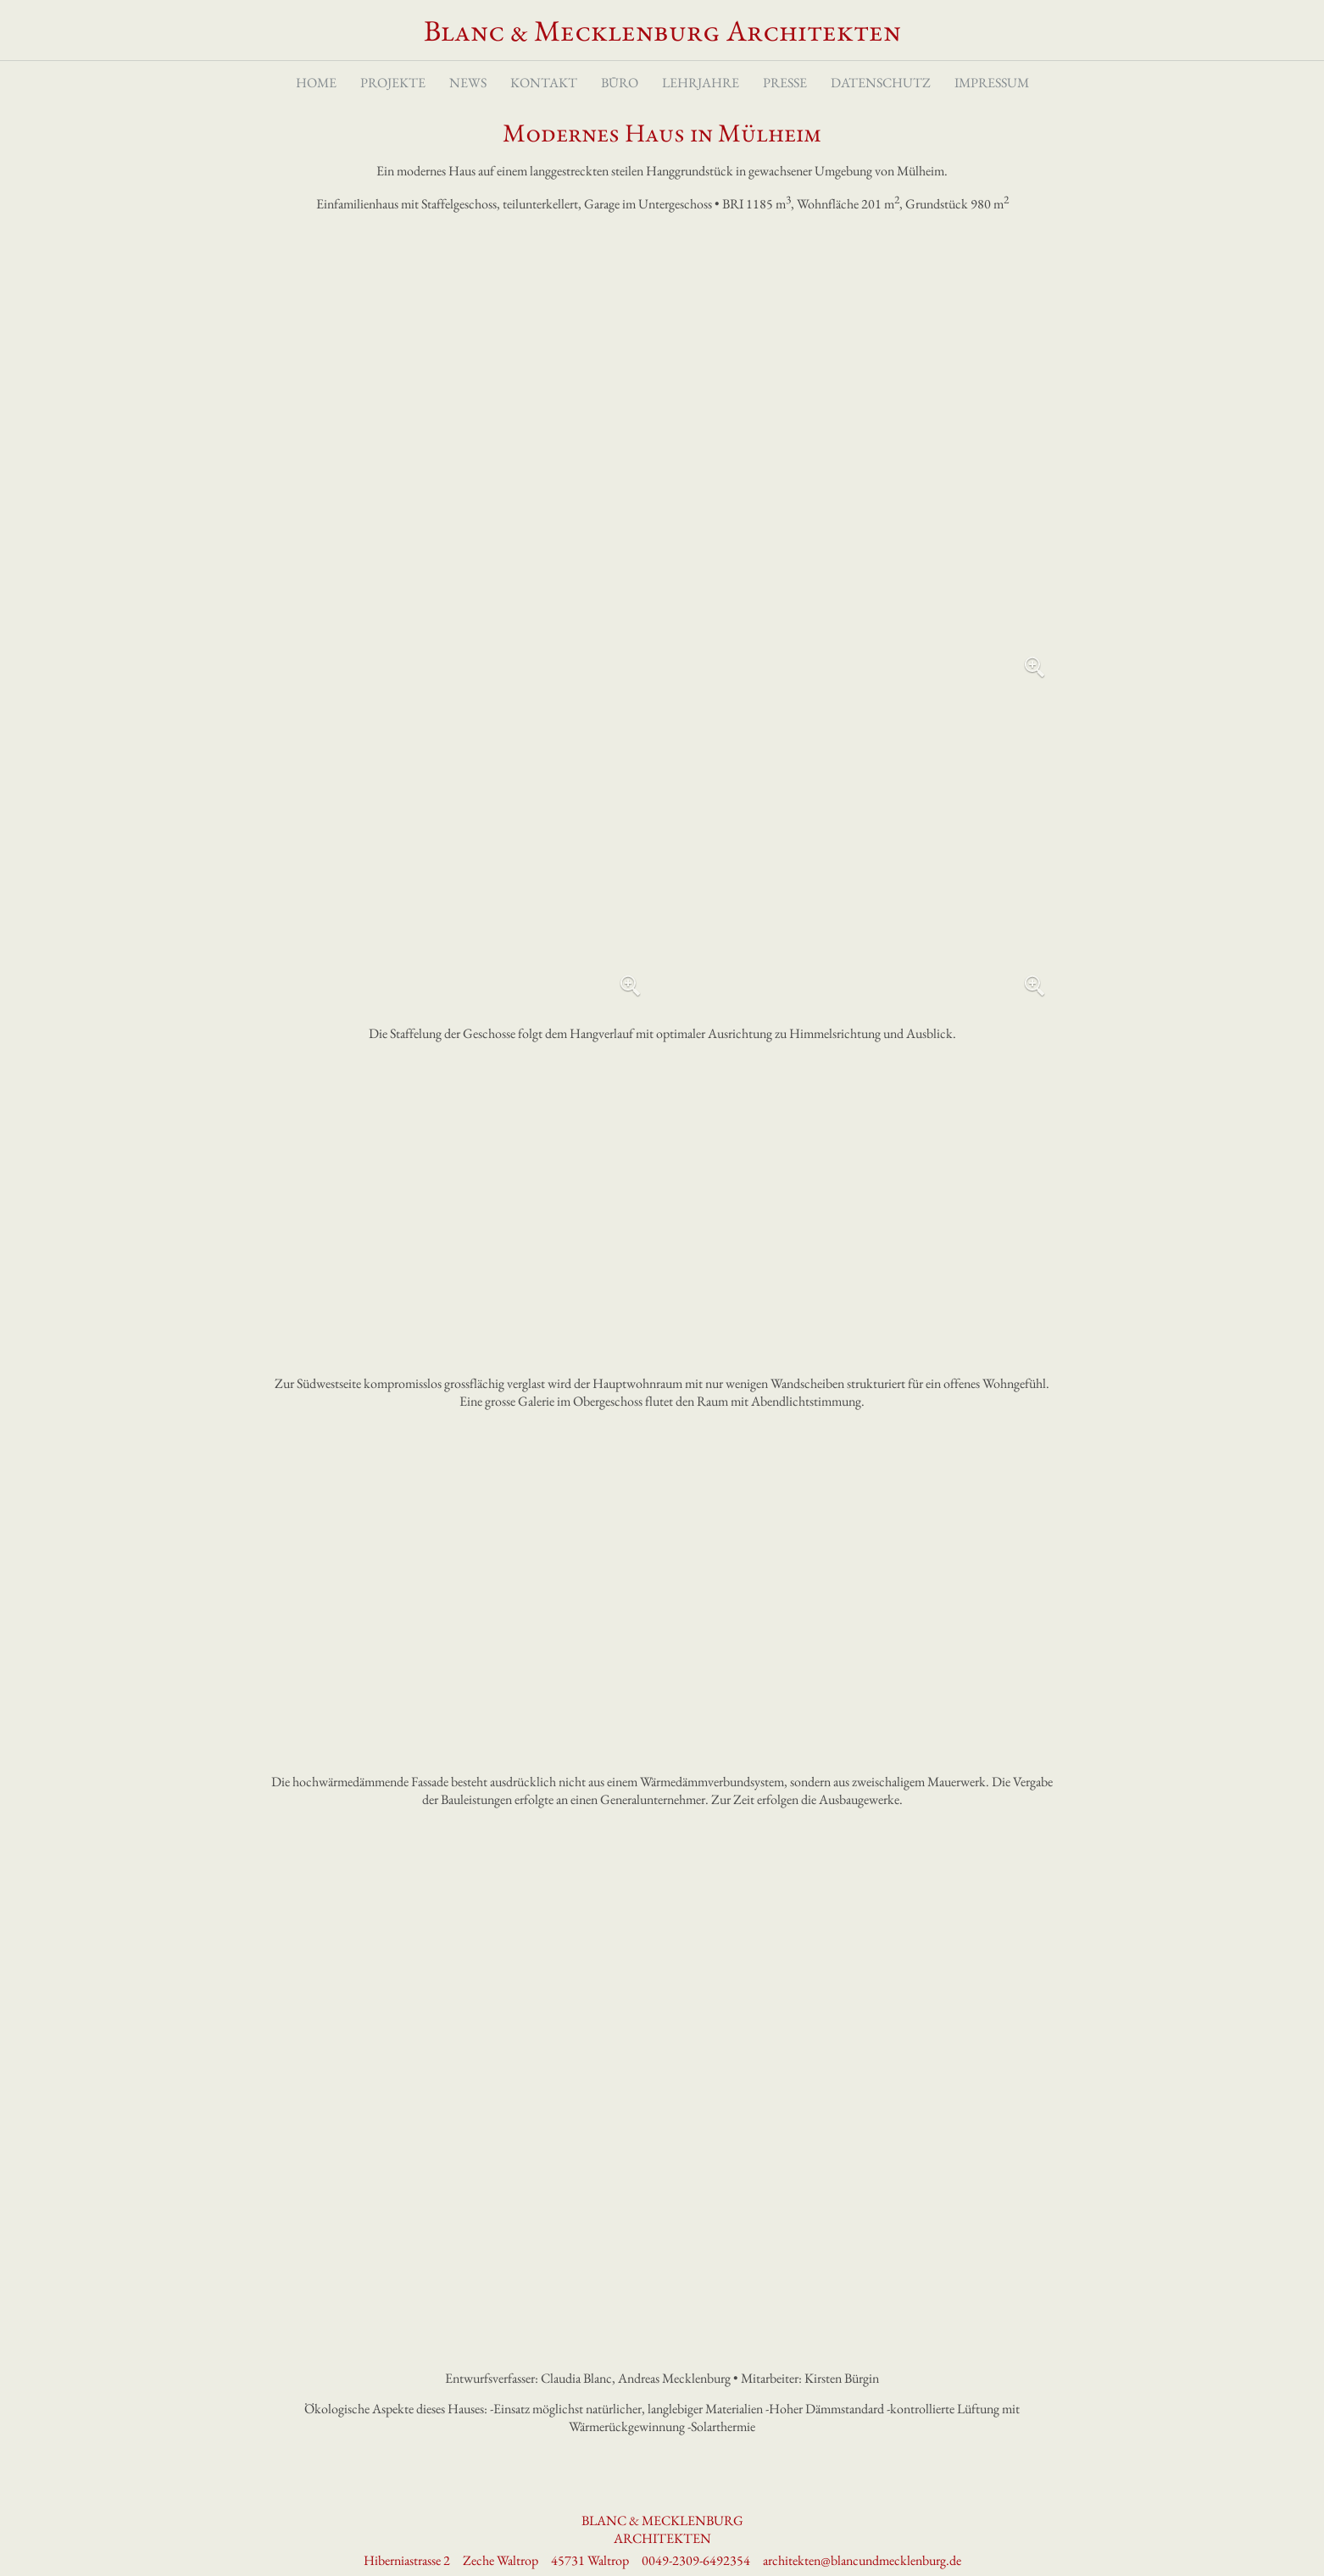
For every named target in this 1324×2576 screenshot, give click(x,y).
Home (316, 83)
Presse (785, 83)
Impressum (991, 83)
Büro (619, 83)
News (468, 83)
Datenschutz (881, 83)
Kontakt (543, 83)
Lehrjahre (700, 83)
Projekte (393, 83)
